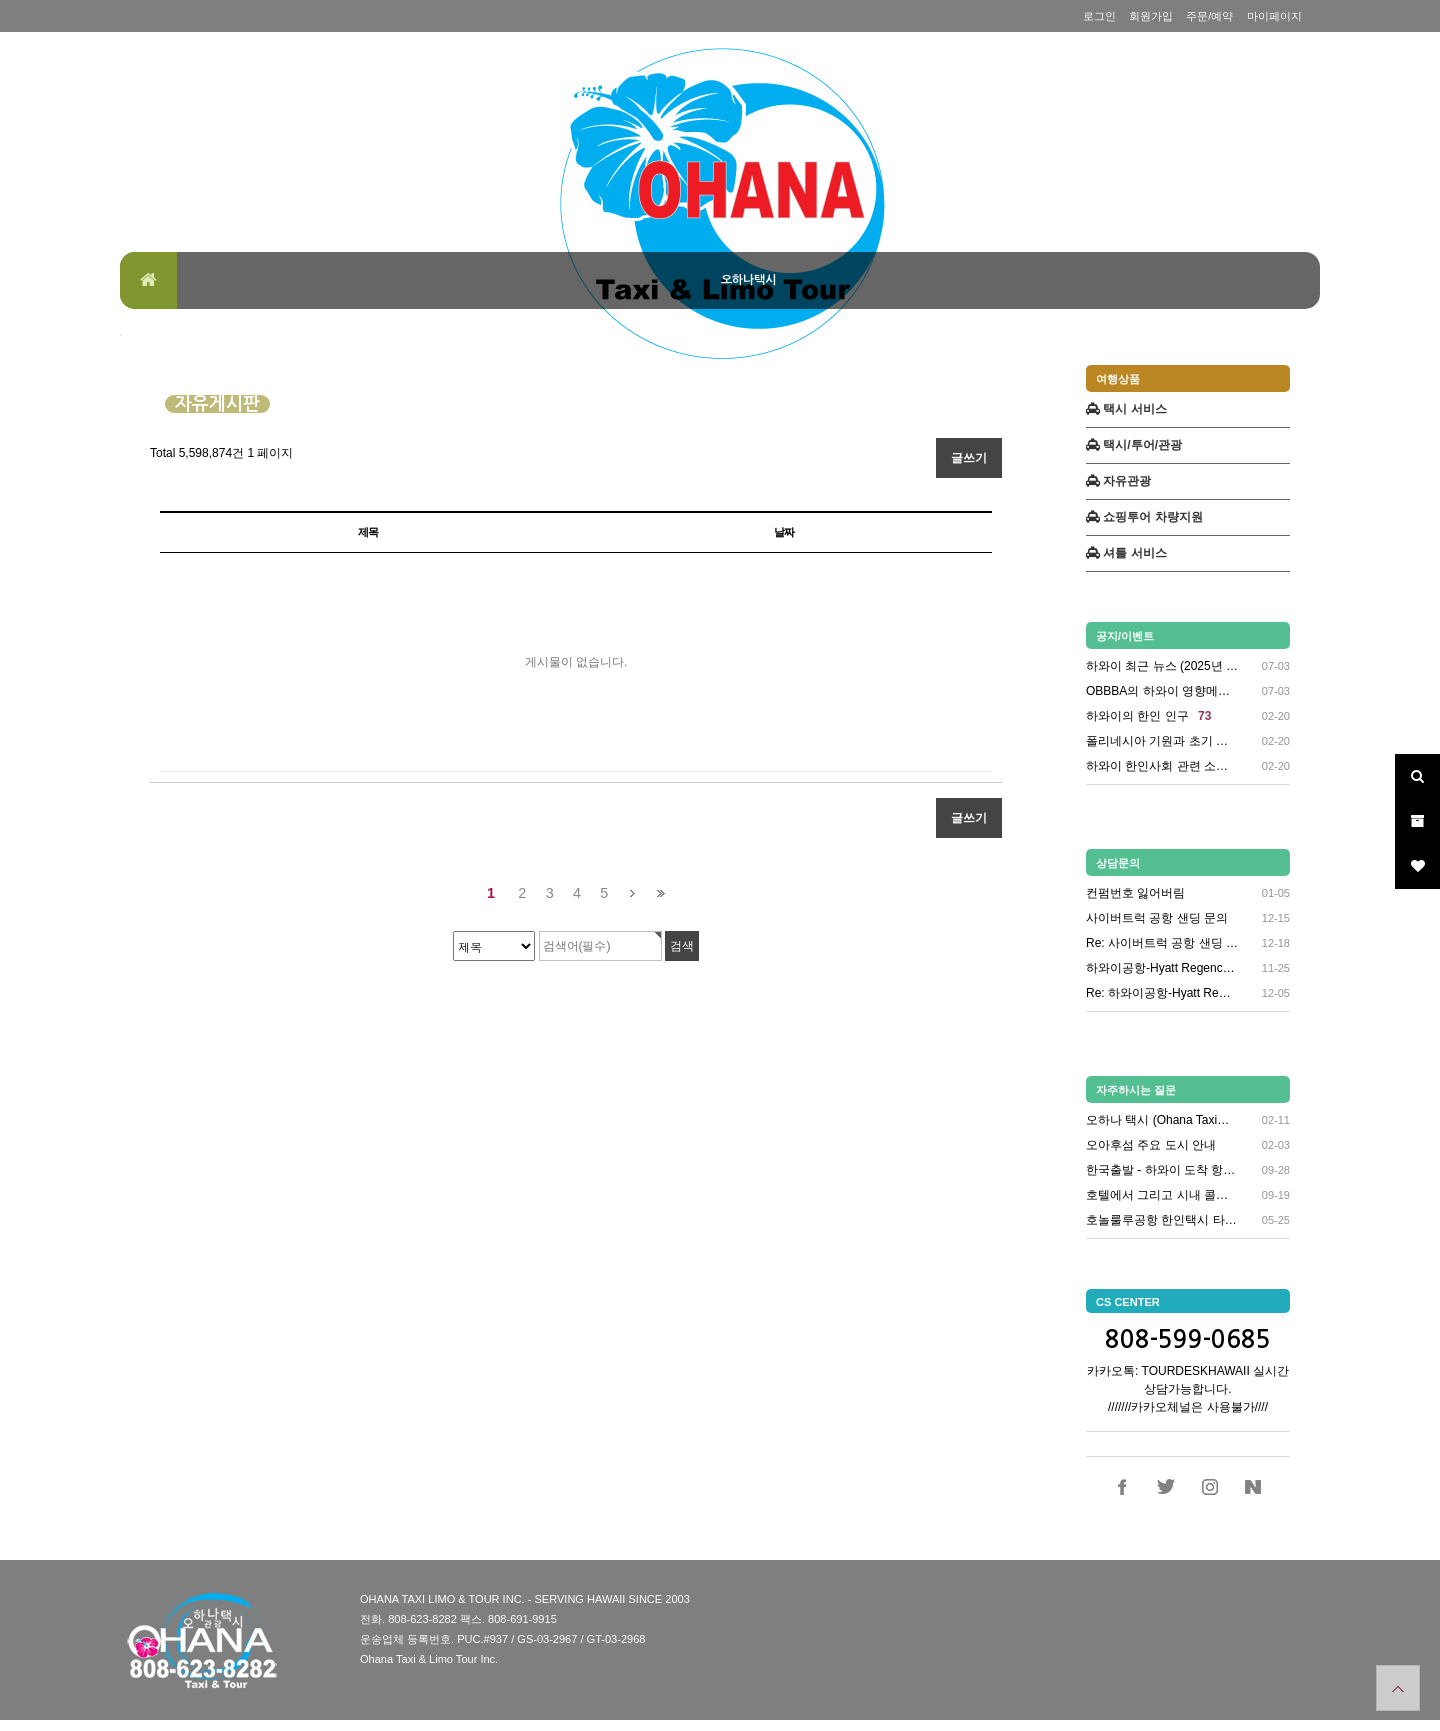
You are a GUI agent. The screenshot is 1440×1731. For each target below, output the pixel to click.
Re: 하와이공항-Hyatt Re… (1158, 993)
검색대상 (120, 335)
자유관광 (1118, 481)
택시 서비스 (1126, 409)
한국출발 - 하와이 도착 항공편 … (1163, 1170)
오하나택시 (748, 280)
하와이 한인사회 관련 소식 (1163, 766)
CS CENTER (1128, 1302)
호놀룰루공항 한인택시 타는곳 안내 (1163, 1220)
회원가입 (1151, 16)
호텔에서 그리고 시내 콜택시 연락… (1163, 1195)
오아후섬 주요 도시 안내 (1151, 1145)
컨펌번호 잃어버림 (1135, 893)
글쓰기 (969, 458)
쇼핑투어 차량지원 (1144, 517)
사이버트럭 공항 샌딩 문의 (1157, 918)
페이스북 (1123, 1487)
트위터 (1166, 1487)
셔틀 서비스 (1126, 553)
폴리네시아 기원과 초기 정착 (1163, 741)
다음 (632, 893)
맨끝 (660, 893)
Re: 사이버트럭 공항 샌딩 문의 (1163, 943)
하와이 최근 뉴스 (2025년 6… (1163, 666)
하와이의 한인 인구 (1148, 716)
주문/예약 (1209, 16)
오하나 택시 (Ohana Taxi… (1157, 1120)
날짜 (784, 532)
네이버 (1253, 1487)
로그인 (1099, 16)
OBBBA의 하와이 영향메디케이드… (1163, 691)
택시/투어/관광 (1134, 445)
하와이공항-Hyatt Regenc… (1160, 968)
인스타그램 (1210, 1487)
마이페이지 (1274, 16)
